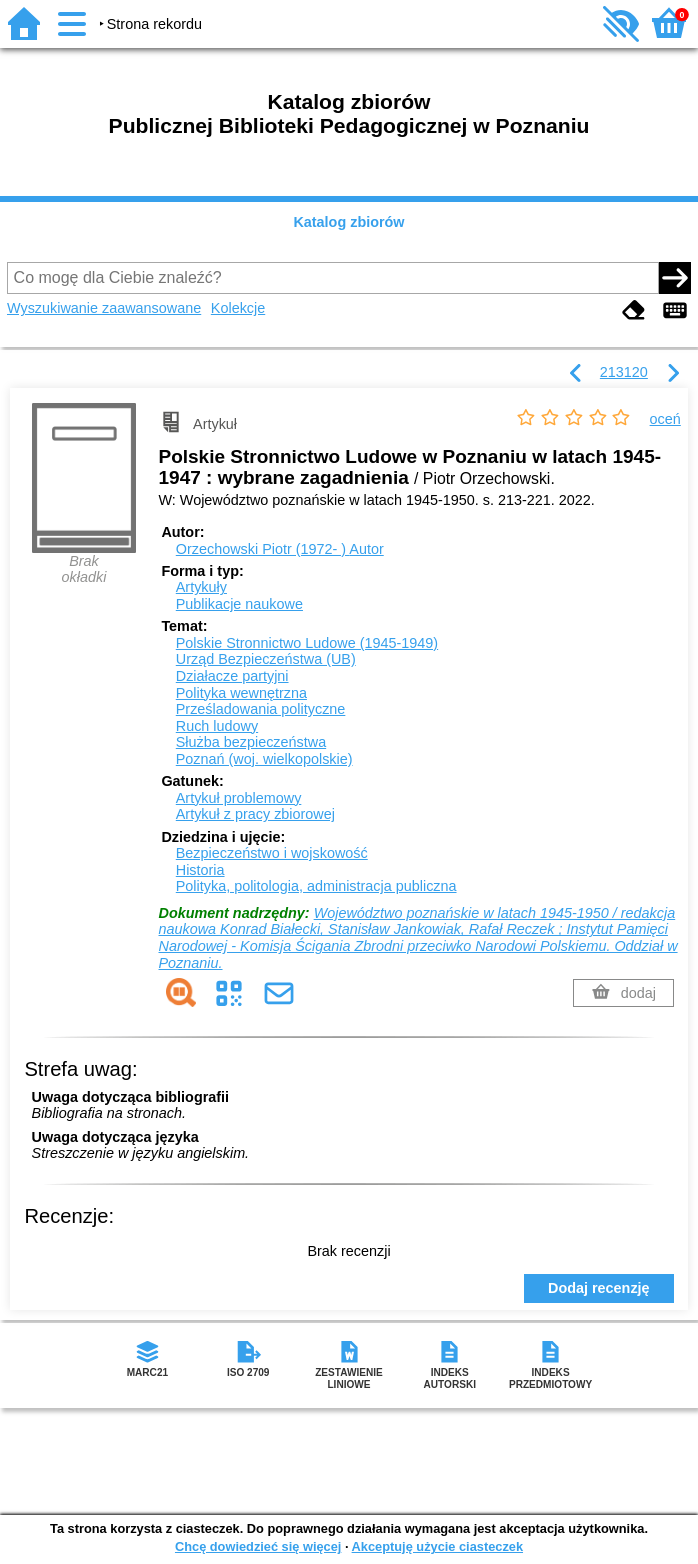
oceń (665, 419)
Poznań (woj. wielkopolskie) (264, 759)
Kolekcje (238, 308)
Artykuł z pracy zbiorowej (255, 814)
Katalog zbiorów (348, 222)
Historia (200, 870)
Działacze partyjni (232, 676)
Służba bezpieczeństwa (251, 742)
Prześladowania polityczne (261, 709)
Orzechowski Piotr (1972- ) (280, 549)
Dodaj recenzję (599, 1288)
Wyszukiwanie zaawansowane (104, 308)
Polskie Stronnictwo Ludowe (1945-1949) (307, 643)
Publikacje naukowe (239, 604)
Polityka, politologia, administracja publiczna (316, 886)
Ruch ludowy (217, 726)
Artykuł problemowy (239, 798)
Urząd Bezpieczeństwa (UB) (266, 659)
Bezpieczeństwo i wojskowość (272, 853)
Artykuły (201, 587)
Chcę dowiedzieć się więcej (258, 1546)
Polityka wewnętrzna (241, 693)
